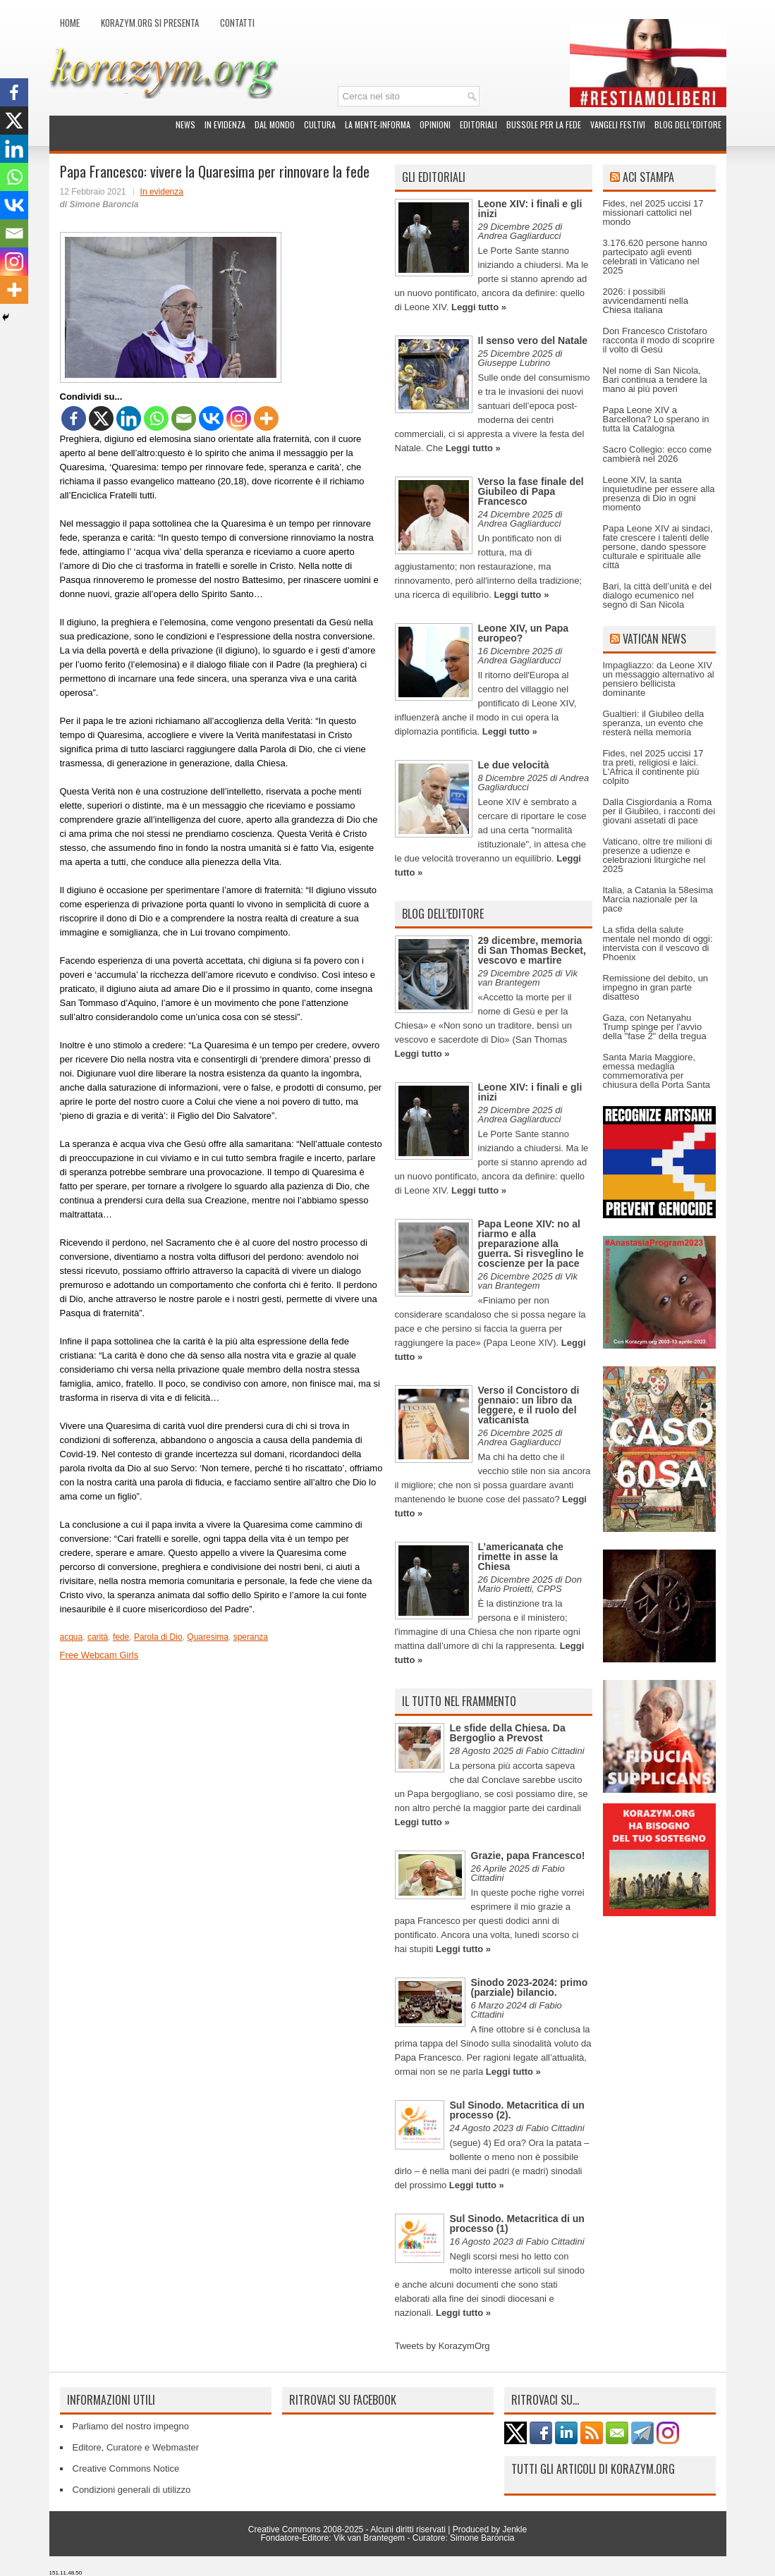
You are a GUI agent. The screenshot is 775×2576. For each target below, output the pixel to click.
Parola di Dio (158, 1637)
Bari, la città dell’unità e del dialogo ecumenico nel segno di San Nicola (657, 595)
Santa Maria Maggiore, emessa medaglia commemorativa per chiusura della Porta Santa (656, 1071)
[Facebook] (73, 418)
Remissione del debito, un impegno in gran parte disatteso (656, 987)
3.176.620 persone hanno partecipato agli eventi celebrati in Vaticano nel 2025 (655, 257)
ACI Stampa (648, 176)
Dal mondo (275, 124)
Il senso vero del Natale (533, 340)
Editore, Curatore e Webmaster (136, 2447)
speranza (250, 1637)
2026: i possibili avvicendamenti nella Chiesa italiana (645, 300)
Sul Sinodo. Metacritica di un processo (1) (517, 2223)
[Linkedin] (128, 418)
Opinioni (435, 124)
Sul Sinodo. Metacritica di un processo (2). (517, 2110)
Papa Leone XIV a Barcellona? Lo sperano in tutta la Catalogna (656, 419)
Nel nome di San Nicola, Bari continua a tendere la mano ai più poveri (655, 379)
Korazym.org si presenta (150, 23)
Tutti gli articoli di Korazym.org (593, 2468)
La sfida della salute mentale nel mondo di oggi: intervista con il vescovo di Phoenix (658, 943)
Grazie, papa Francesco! (528, 1855)
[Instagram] (238, 418)
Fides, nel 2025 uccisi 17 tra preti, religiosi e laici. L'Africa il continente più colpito (653, 767)
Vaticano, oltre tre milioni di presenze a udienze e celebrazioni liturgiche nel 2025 (657, 855)
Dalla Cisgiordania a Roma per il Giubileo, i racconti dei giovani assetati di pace (659, 811)
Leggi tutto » (478, 307)
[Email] (183, 418)
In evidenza (225, 124)
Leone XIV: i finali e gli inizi (530, 208)
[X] (101, 418)
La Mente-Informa (377, 124)
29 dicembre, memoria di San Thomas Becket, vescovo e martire (532, 950)
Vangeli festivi (617, 124)
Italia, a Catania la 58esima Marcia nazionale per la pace (658, 899)
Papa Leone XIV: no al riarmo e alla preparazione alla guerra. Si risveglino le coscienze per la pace (531, 1243)
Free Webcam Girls (99, 1655)
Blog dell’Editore (687, 124)
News (185, 124)
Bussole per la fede (543, 124)
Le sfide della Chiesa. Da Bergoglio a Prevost (508, 1732)
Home (70, 23)
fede (121, 1637)
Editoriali (478, 124)
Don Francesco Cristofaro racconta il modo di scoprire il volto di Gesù (659, 340)
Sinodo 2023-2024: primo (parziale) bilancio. (529, 1987)
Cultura (320, 124)
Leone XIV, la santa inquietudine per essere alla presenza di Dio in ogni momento (659, 493)
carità (97, 1637)
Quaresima (207, 1637)
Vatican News (654, 638)
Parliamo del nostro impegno (131, 2426)
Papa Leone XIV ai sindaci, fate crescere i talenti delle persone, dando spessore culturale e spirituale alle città (658, 546)
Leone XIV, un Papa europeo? (523, 633)
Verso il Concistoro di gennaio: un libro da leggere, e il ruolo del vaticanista (529, 1405)
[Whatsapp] (156, 418)
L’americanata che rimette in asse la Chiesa (520, 1556)
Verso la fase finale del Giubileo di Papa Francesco (531, 491)
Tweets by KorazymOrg (442, 2346)
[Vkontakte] (211, 418)
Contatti (237, 23)
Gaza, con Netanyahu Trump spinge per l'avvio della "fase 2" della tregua (655, 1026)
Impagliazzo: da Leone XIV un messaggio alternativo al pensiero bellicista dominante (658, 679)
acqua (71, 1637)
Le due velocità (513, 765)
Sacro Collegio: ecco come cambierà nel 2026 (657, 454)
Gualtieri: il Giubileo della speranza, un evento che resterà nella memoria (653, 723)
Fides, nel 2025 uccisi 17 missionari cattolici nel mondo (653, 212)
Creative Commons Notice (126, 2468)
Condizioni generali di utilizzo (132, 2489)
